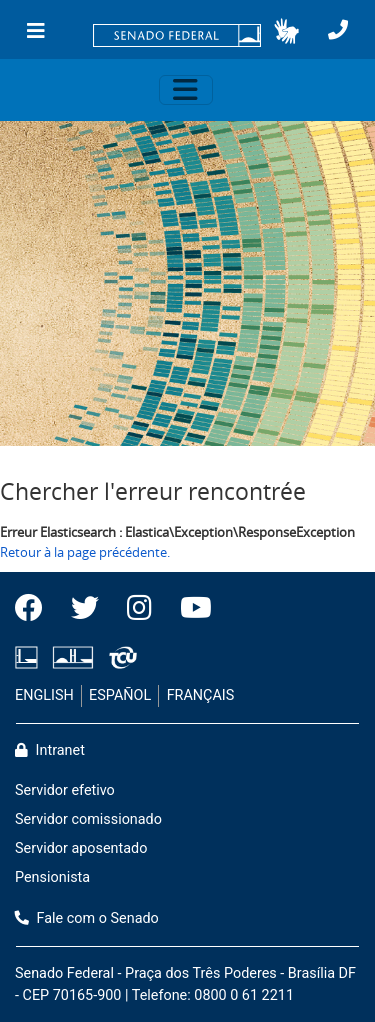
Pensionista (52, 877)
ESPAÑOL (120, 695)
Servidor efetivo (65, 790)
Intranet (50, 750)
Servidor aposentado (81, 848)
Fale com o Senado (87, 918)
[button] (286, 31)
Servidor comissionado (88, 819)
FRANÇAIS (201, 695)
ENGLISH (44, 695)
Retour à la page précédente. (85, 552)
